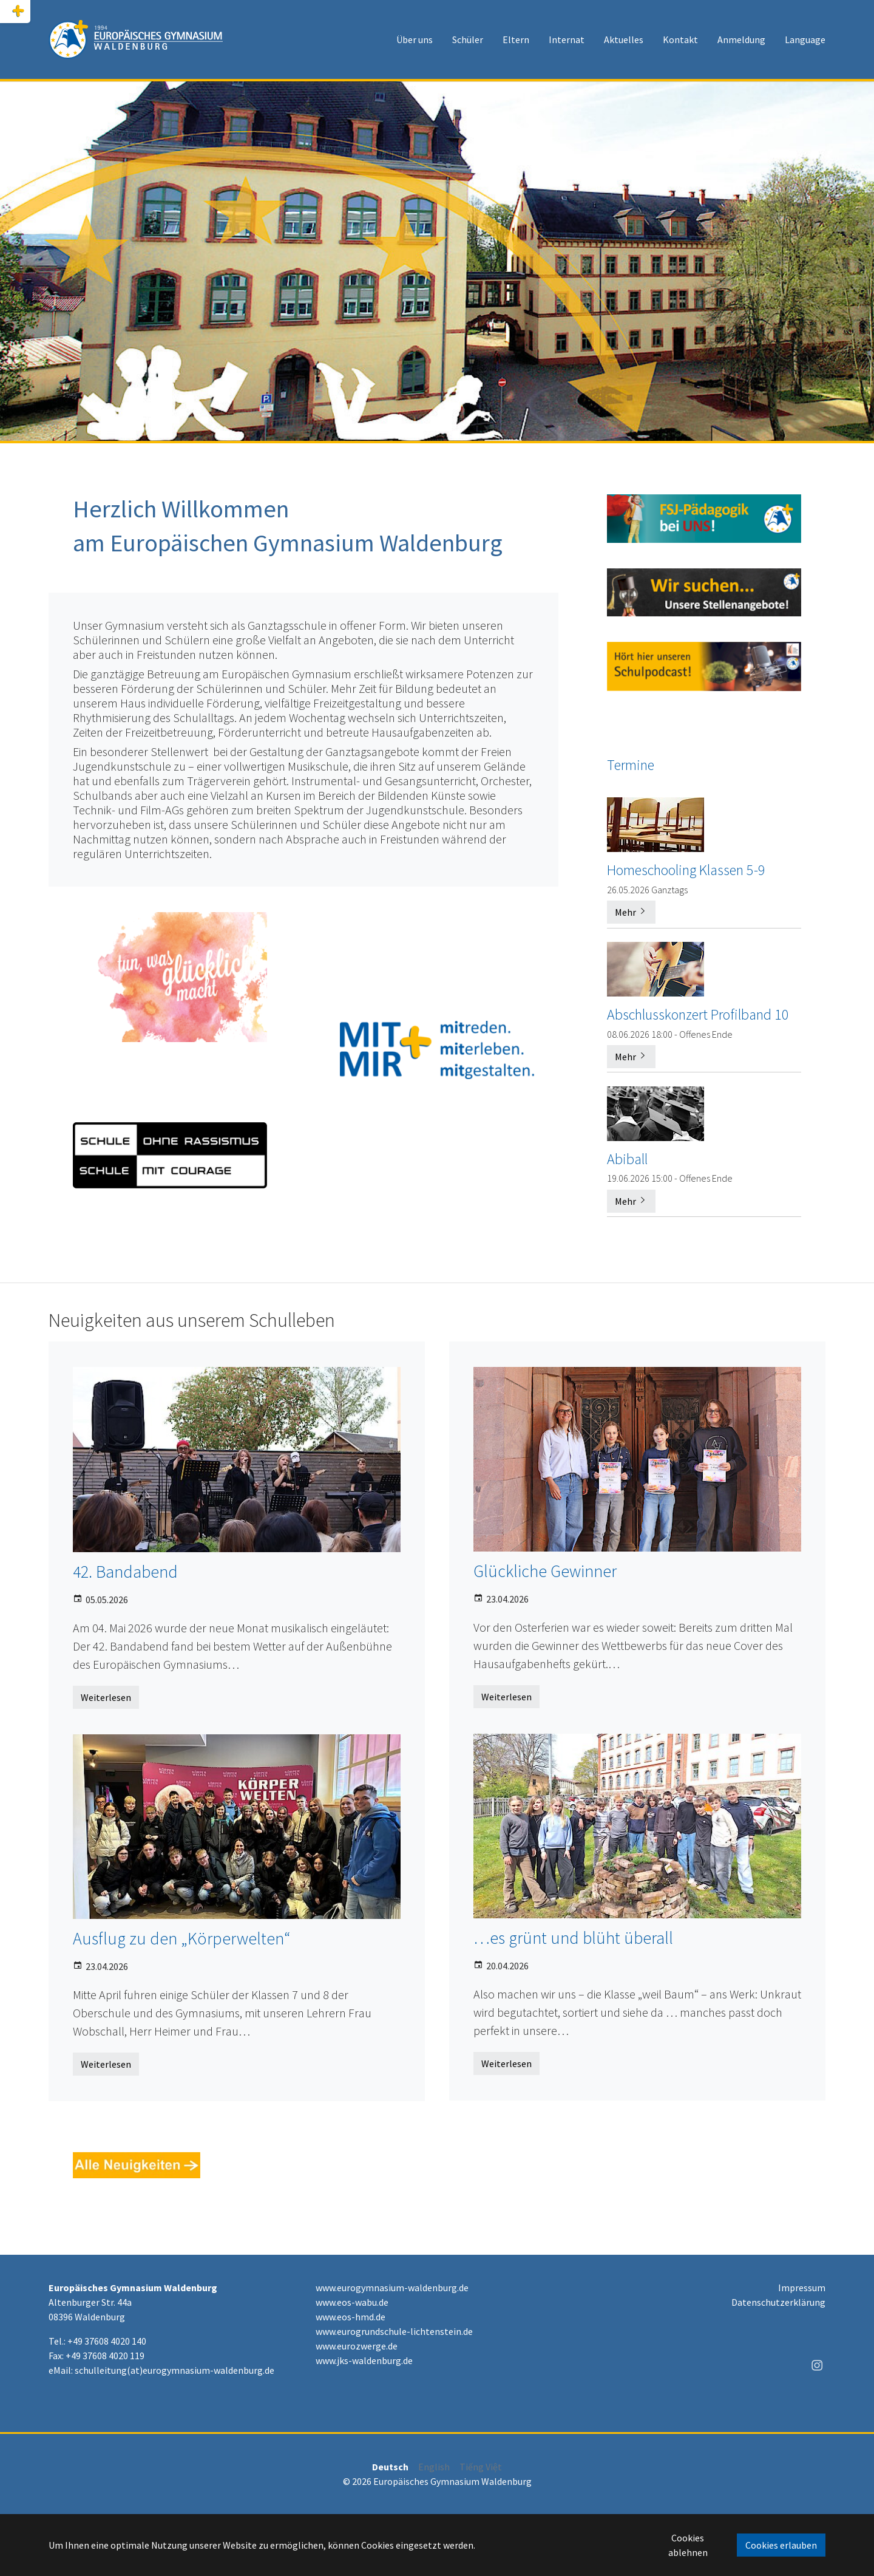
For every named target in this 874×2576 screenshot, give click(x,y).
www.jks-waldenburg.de (364, 2360)
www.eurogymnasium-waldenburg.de (392, 2287)
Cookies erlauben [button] (781, 2545)
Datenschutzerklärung (778, 2302)
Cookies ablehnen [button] (688, 2545)
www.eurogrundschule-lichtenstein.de (394, 2331)
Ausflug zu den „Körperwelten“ (181, 1938)
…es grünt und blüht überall (573, 1938)
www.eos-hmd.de (350, 2317)
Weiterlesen (106, 1697)
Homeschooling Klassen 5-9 (686, 869)
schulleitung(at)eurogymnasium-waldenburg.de (174, 2370)
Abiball (627, 1158)
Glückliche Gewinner (545, 1571)
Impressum (801, 2287)
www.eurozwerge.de (357, 2346)
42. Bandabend (125, 1572)
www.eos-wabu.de (352, 2302)
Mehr (631, 912)
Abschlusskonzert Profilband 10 (698, 1014)
